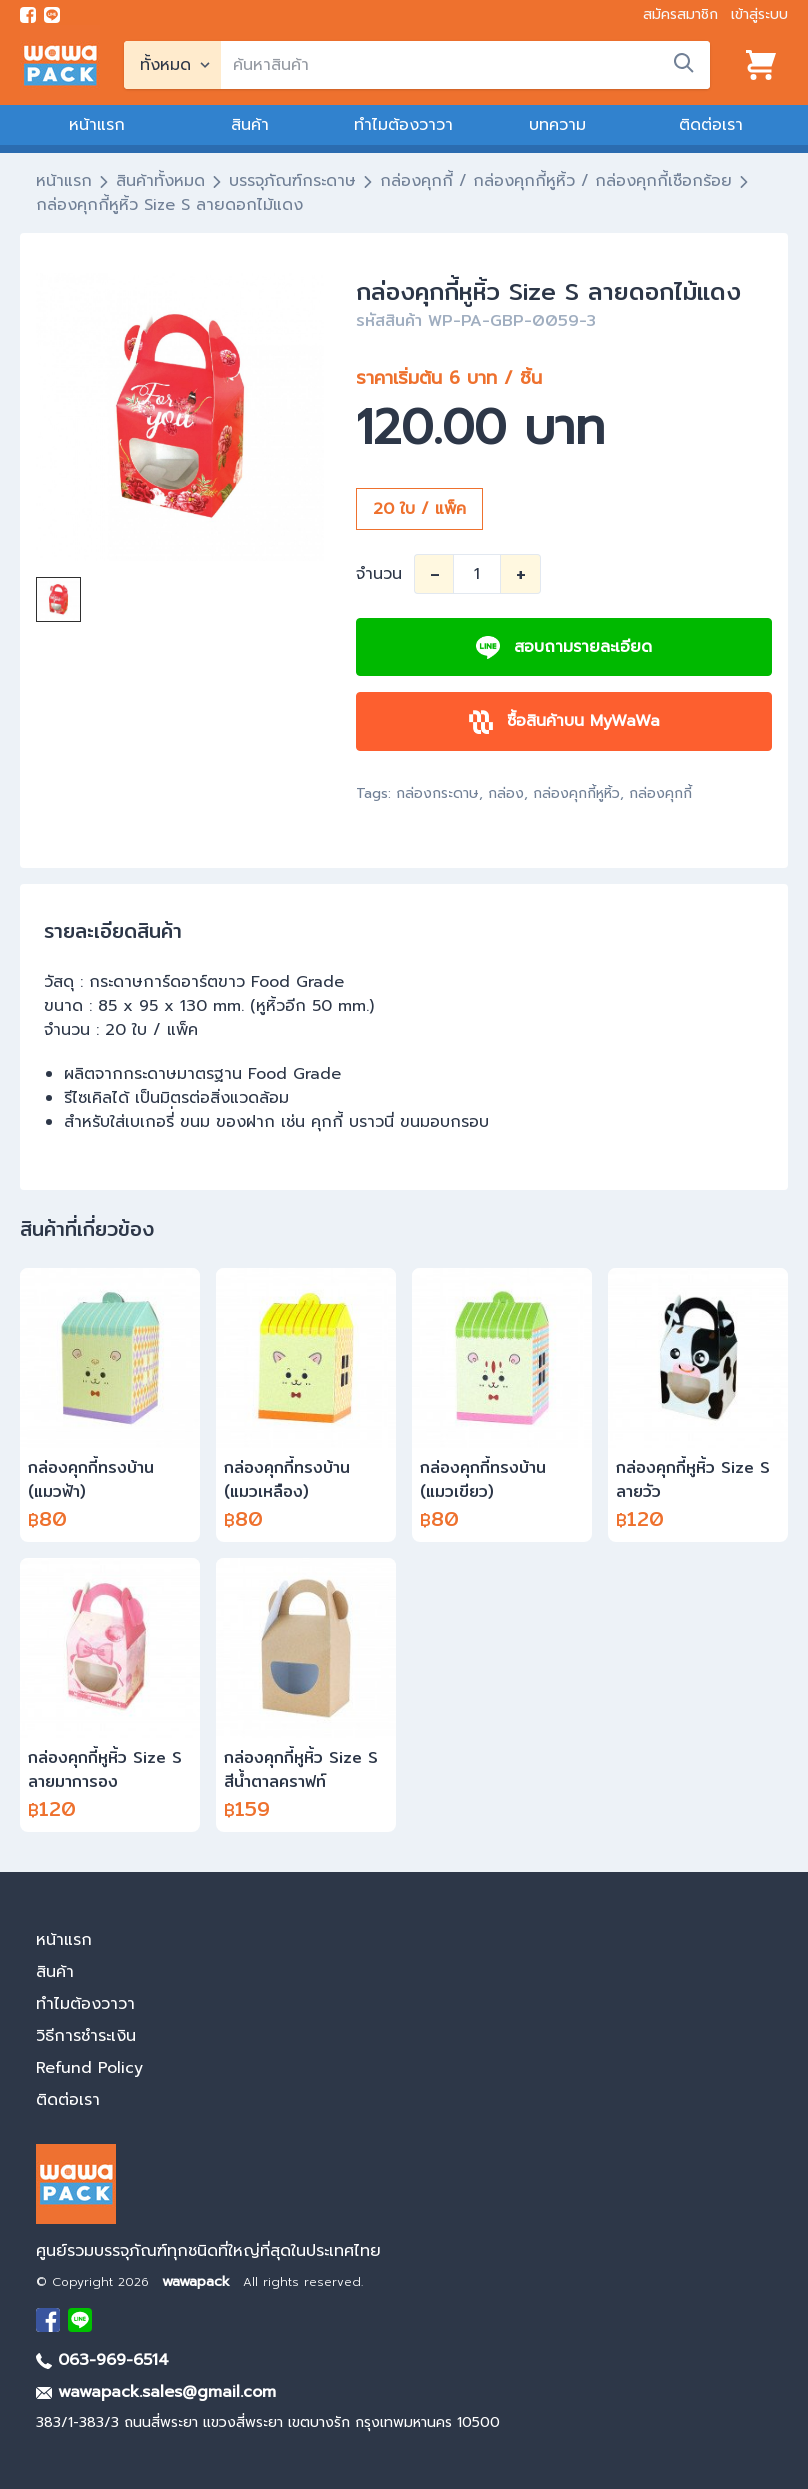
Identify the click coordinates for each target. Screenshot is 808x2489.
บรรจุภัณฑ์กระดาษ (292, 181)
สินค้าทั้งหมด (160, 181)
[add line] (52, 15)
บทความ (557, 125)
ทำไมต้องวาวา (403, 125)
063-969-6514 (102, 2360)
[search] (465, 65)
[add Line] (80, 2320)
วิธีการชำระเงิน (86, 2036)
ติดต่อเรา (711, 125)
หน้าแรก (97, 125)
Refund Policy (89, 2068)
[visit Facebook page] (28, 15)
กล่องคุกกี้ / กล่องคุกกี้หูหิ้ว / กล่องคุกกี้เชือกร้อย (556, 181)
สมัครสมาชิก (680, 14)
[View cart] (761, 65)
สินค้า (250, 125)
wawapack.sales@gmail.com (156, 2392)
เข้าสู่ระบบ (759, 14)
